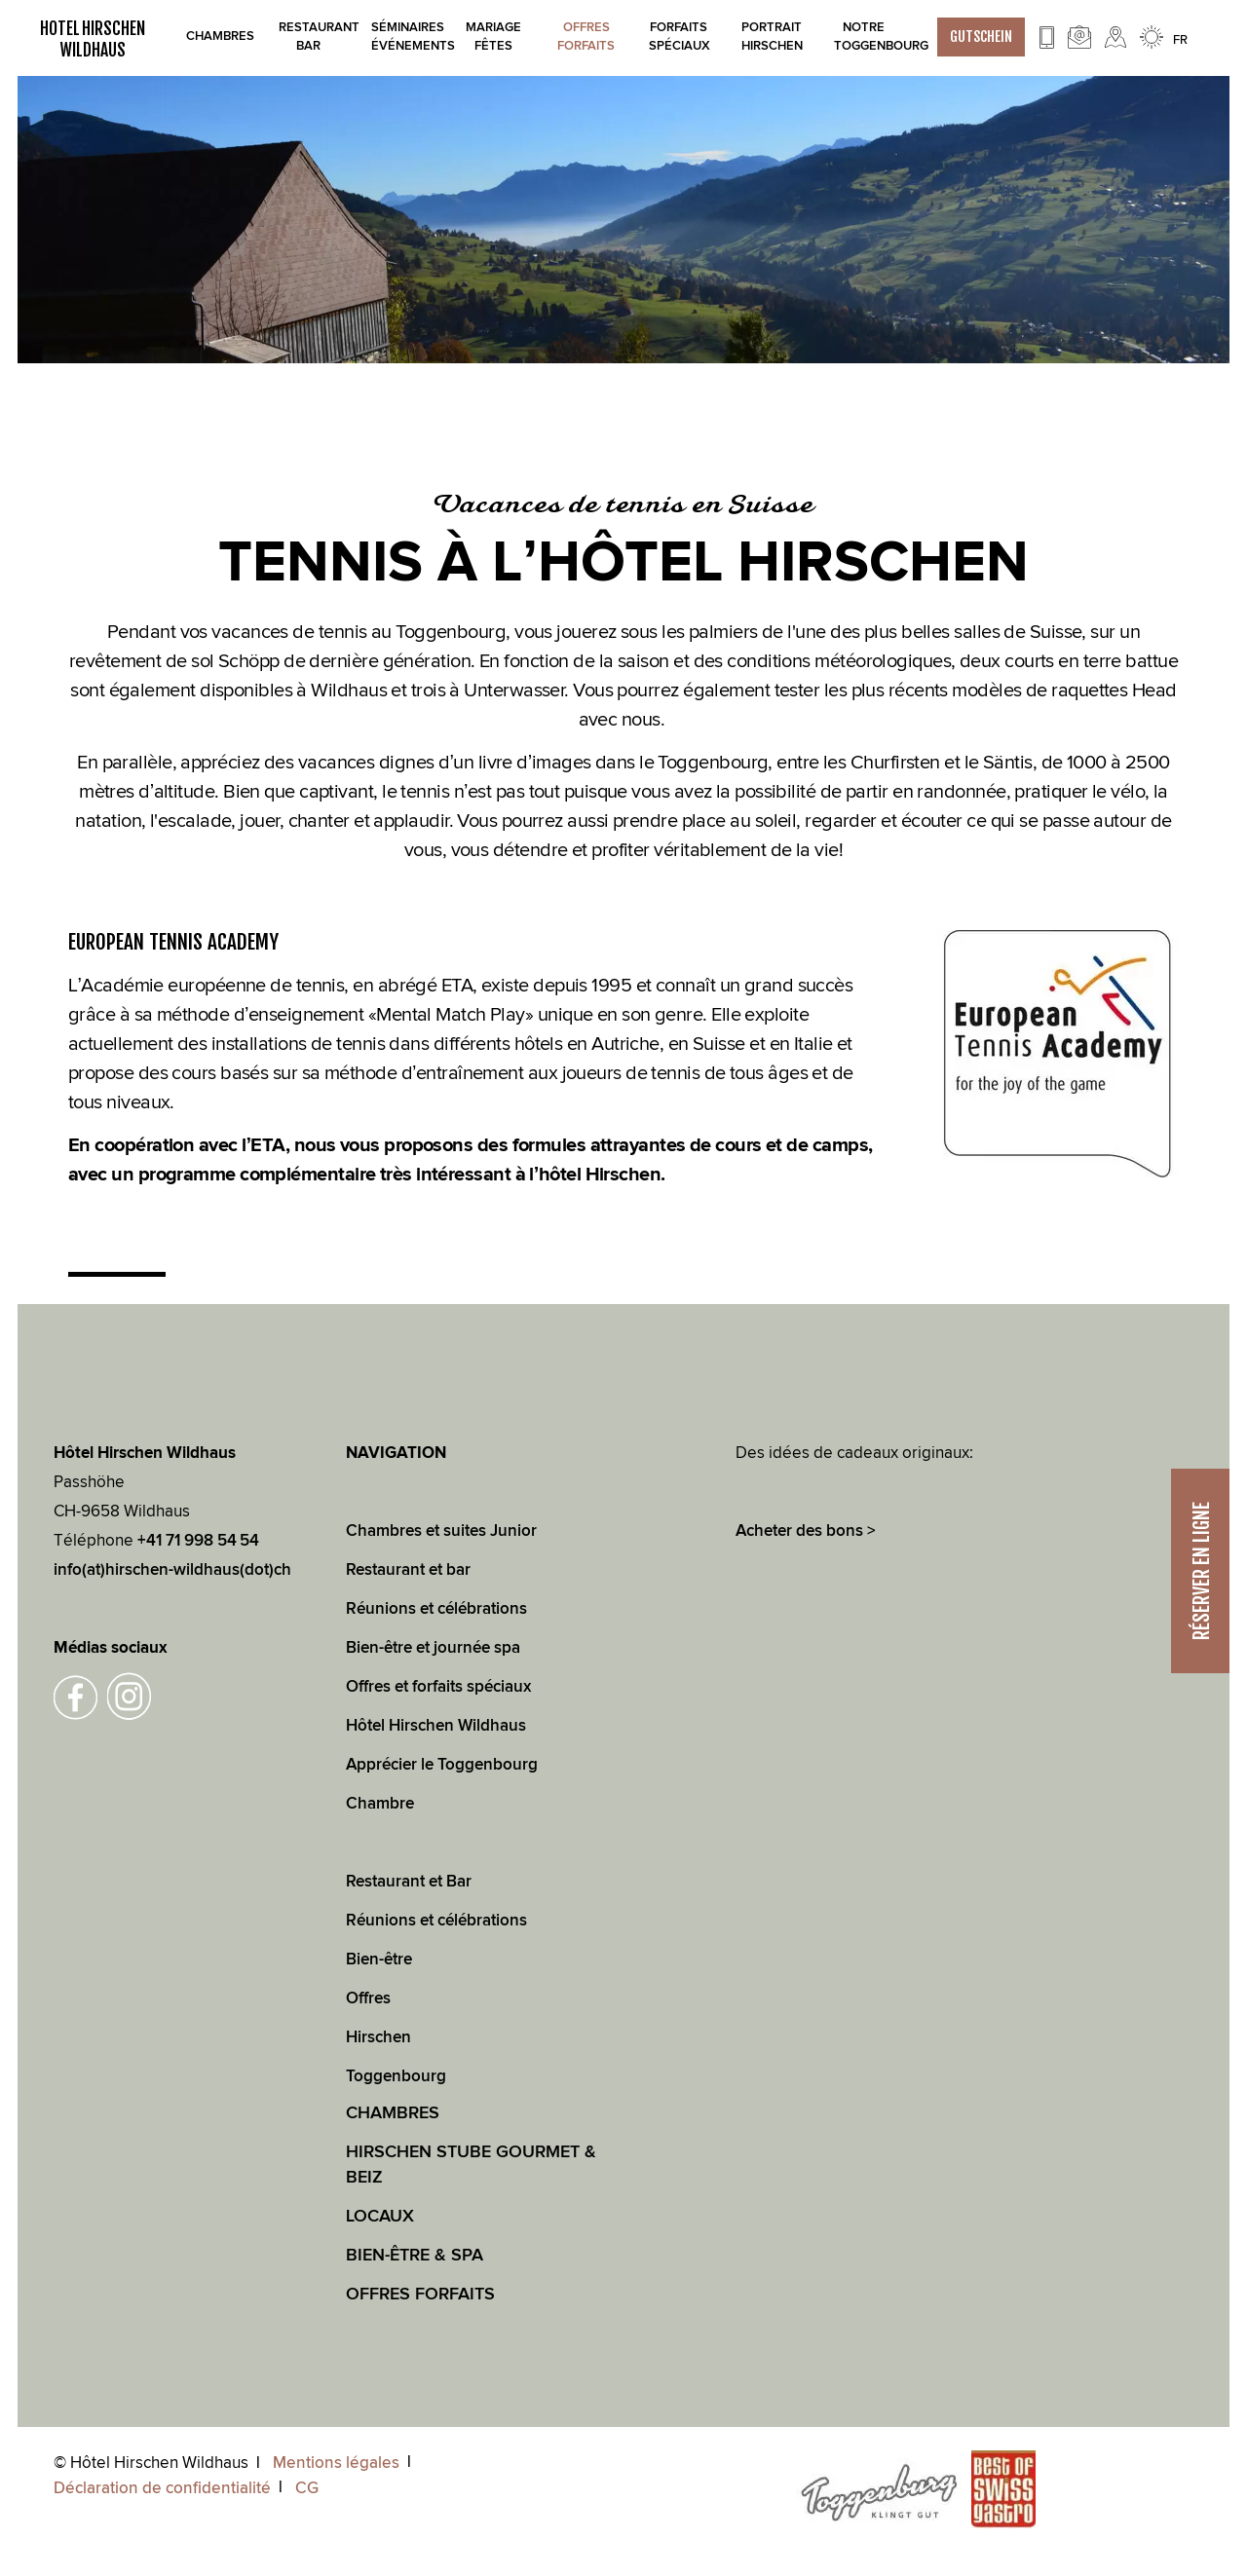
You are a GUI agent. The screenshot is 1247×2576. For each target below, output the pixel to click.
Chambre (380, 1803)
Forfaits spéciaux (678, 36)
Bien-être (379, 1959)
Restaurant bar (308, 36)
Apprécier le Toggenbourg (442, 1764)
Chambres (216, 36)
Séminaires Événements (401, 36)
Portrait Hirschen (771, 36)
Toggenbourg (396, 2076)
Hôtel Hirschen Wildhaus (436, 1726)
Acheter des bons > (806, 1531)
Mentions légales (336, 2462)
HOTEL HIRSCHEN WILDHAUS (92, 39)
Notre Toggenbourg (863, 36)
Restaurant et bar (408, 1570)
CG (307, 2487)
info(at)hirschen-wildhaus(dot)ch (172, 1570)
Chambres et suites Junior (441, 1531)
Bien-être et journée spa (433, 1648)
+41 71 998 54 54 (198, 1540)
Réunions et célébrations (436, 1609)
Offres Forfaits (586, 36)
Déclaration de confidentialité (162, 2487)
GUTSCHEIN (981, 36)
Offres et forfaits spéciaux (438, 1687)
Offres (368, 1998)
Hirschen (378, 2037)
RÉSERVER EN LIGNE (1202, 1571)
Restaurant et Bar (409, 1881)
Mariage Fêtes (493, 36)
